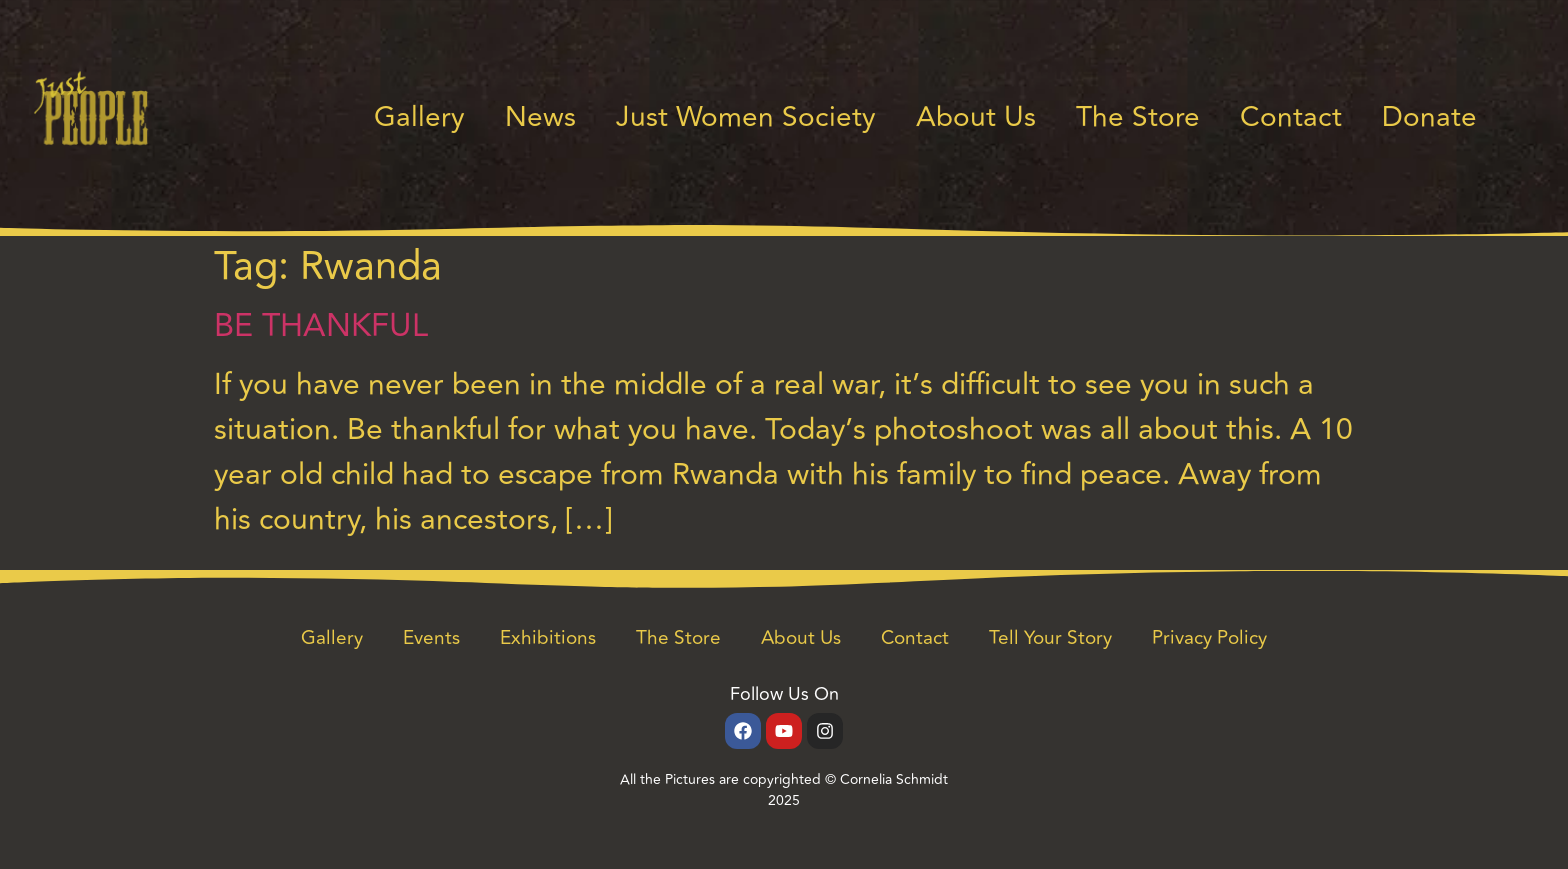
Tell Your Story (1050, 638)
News (540, 117)
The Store (1138, 117)
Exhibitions (548, 638)
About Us (976, 117)
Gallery (419, 117)
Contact (1291, 117)
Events (431, 638)
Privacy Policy (1209, 638)
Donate (1429, 117)
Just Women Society (746, 117)
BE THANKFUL (321, 326)
